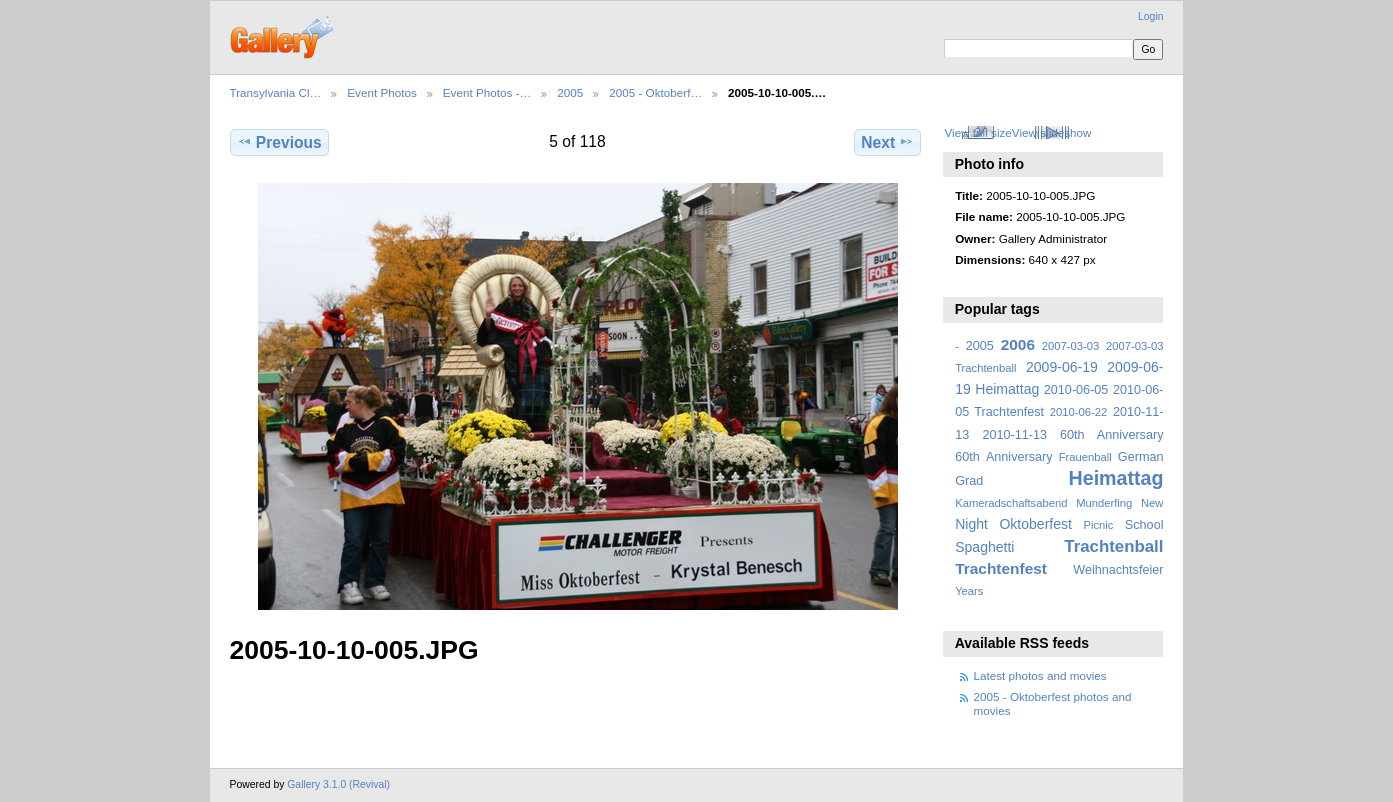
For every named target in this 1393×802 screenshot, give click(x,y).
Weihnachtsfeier (1118, 570)
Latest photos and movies (1040, 675)
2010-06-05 (1076, 390)
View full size (977, 132)
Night (971, 524)
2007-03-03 (1070, 346)
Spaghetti (984, 547)
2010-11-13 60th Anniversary (1073, 435)
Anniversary (1019, 457)
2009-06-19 (1062, 367)
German (1141, 457)
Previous (279, 142)
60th (967, 457)
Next (887, 142)
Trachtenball (1113, 546)
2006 (1018, 344)
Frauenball (1085, 457)
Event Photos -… (487, 92)
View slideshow (1052, 132)
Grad (969, 481)
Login (1150, 16)
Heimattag (1116, 478)
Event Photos (382, 92)
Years (969, 591)
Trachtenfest (1001, 568)
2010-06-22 (1078, 412)
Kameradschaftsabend (1011, 503)
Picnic (1098, 525)
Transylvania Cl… (276, 92)
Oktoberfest (1035, 524)
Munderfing (1104, 503)
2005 (570, 92)
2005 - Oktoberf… (655, 92)
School (1144, 525)
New (1152, 503)
